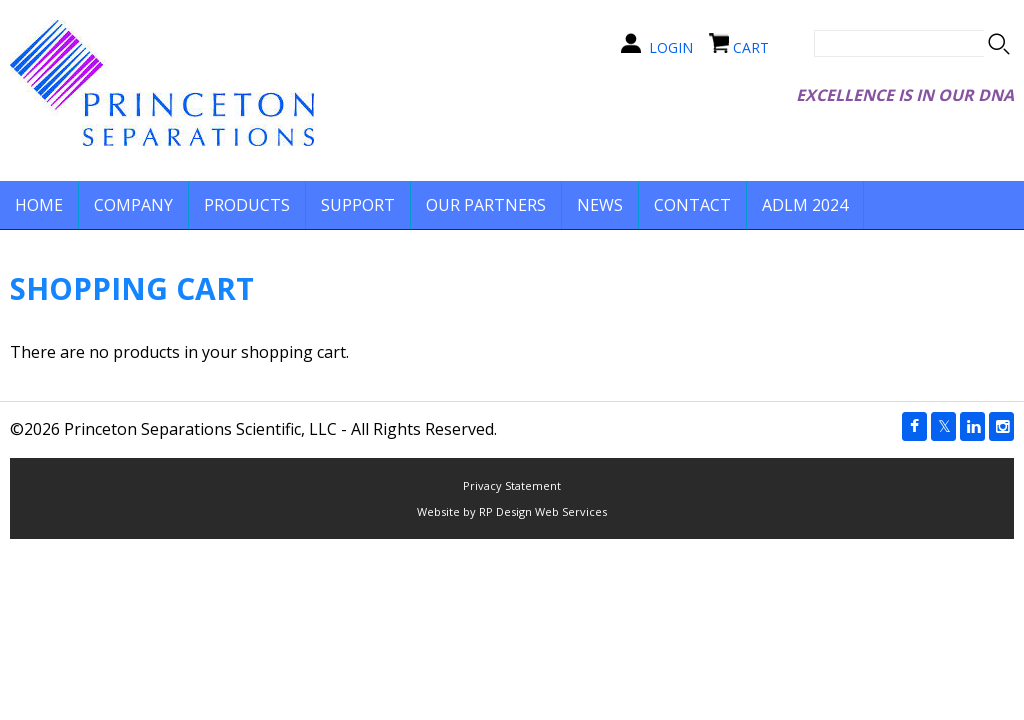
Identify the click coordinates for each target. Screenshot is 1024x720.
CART (751, 47)
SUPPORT (358, 205)
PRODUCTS (247, 205)
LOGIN (671, 47)
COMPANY (133, 205)
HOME (39, 205)
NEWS (600, 205)
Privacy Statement (512, 485)
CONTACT (692, 205)
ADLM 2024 (805, 205)
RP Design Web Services (543, 511)
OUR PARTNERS (486, 205)
